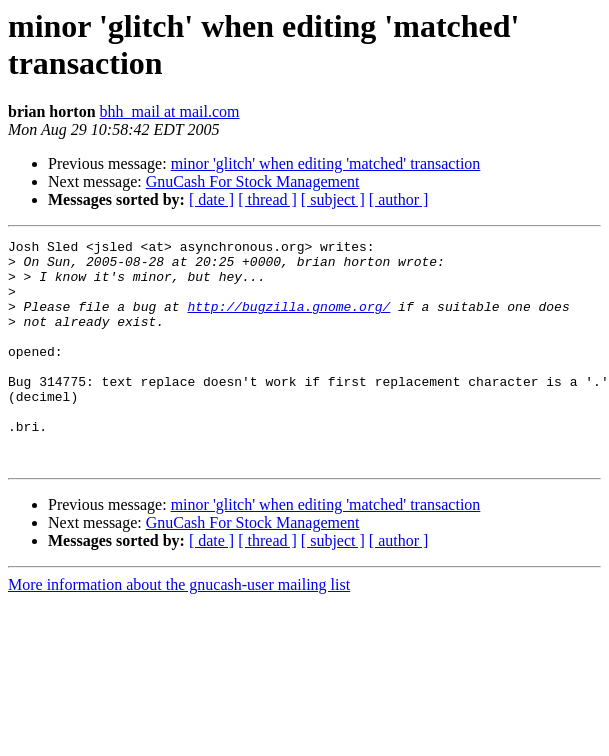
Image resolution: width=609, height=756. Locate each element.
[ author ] (399, 199)
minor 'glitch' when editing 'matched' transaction (326, 163)
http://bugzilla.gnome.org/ (288, 321)
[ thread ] (267, 199)
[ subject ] (333, 199)
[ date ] (211, 199)
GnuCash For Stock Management (253, 181)
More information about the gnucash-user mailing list (179, 629)
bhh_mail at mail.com (170, 111)
